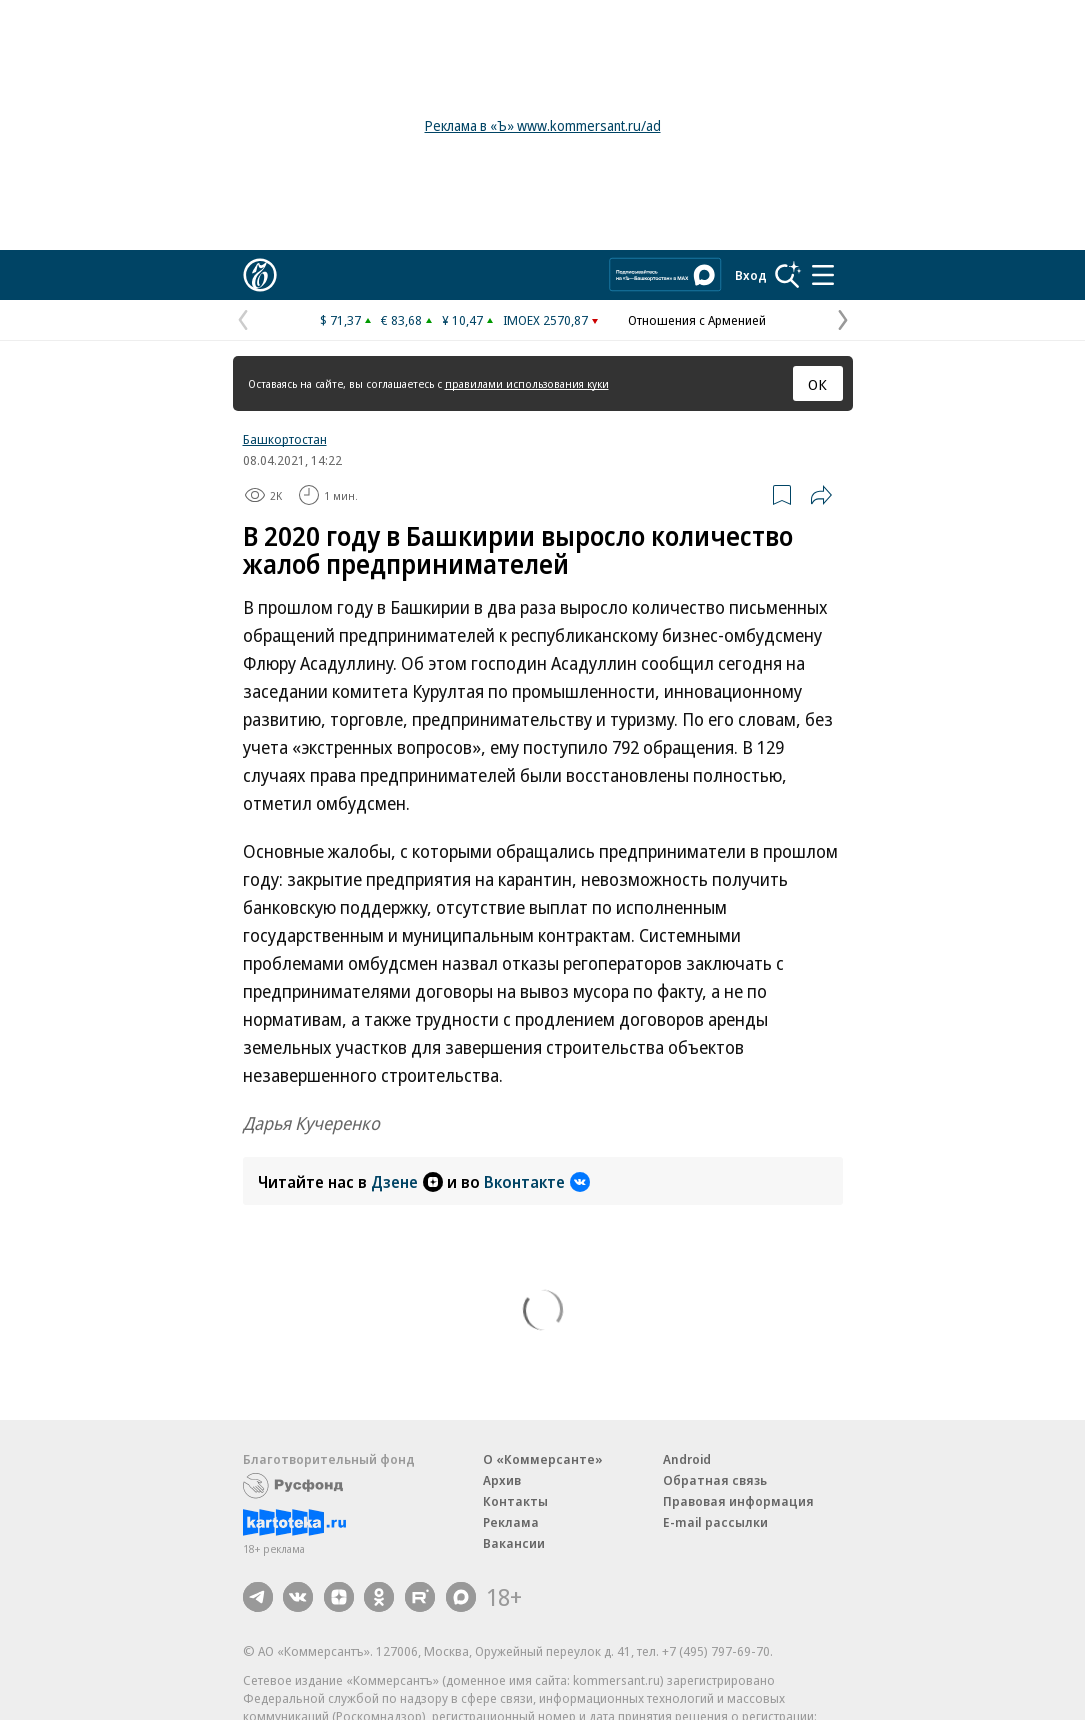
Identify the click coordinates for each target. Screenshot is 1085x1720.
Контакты (515, 1501)
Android (687, 1459)
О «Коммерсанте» (543, 1459)
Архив (502, 1480)
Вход (751, 275)
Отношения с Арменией (697, 320)
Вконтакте (537, 1182)
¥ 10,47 (462, 320)
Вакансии (514, 1543)
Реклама (511, 1522)
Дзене (407, 1182)
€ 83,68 (401, 320)
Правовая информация (738, 1501)
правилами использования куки (527, 383)
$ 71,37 (340, 320)
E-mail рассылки (715, 1522)
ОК (817, 384)
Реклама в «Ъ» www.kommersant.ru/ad (543, 125)
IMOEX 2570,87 (545, 320)
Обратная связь (715, 1480)
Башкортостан (285, 439)
